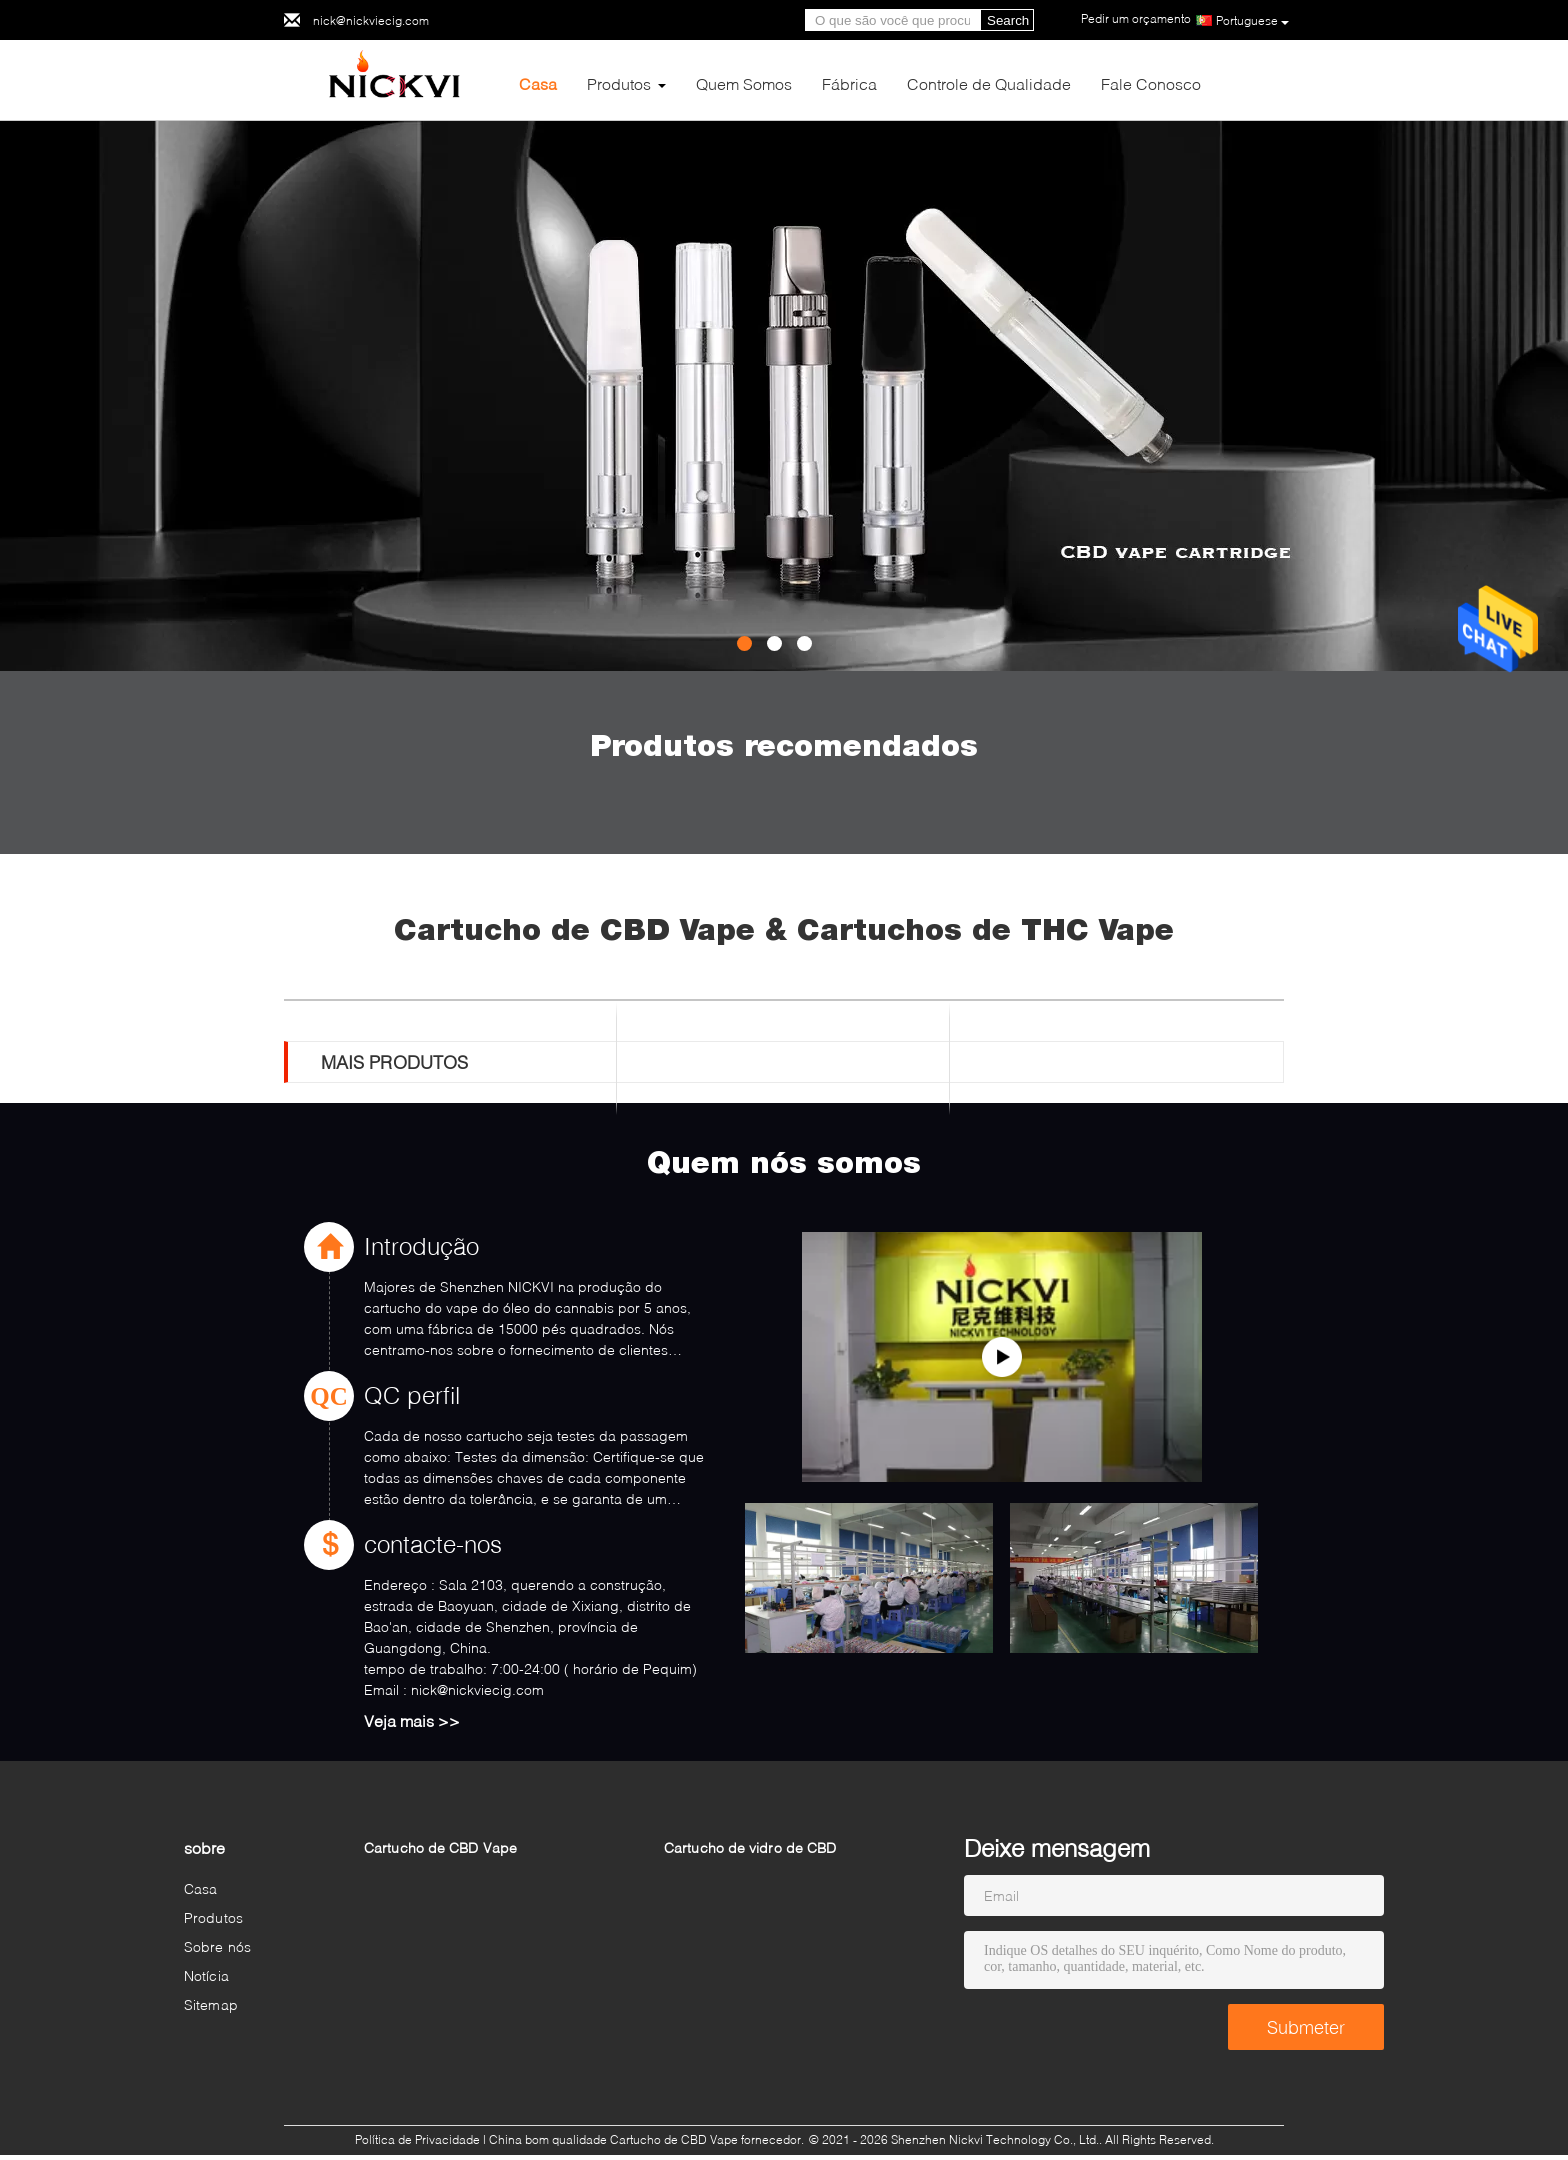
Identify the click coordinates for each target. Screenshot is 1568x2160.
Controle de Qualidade (989, 83)
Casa (538, 83)
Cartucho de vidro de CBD (750, 1847)
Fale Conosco (1151, 83)
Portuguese (1252, 21)
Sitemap (211, 2004)
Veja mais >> (412, 1720)
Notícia (206, 1975)
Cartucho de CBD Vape (440, 1847)
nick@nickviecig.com (371, 20)
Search (1008, 20)
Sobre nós (217, 1946)
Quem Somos (744, 83)
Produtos (619, 83)
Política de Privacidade (417, 2139)
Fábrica (849, 83)
